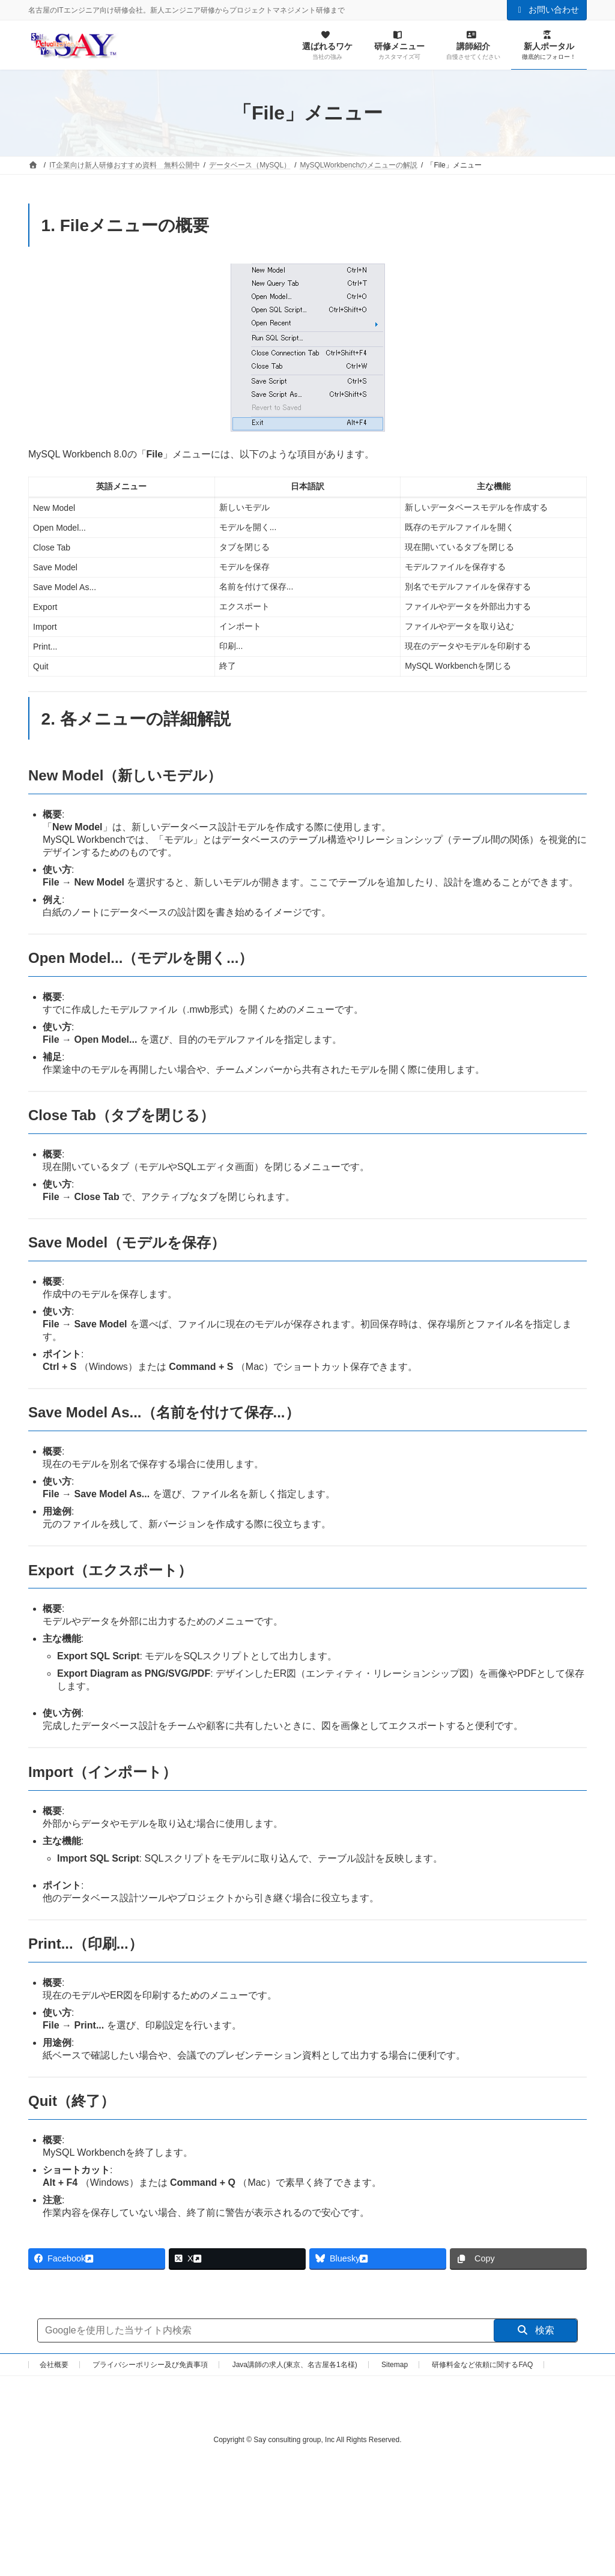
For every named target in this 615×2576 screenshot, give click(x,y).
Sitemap (394, 2364)
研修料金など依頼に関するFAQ (482, 2364)
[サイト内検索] (266, 2330)
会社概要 (54, 2364)
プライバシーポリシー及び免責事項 (150, 2364)
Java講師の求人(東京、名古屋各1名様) (294, 2364)
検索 (535, 2330)
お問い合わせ (547, 9)
